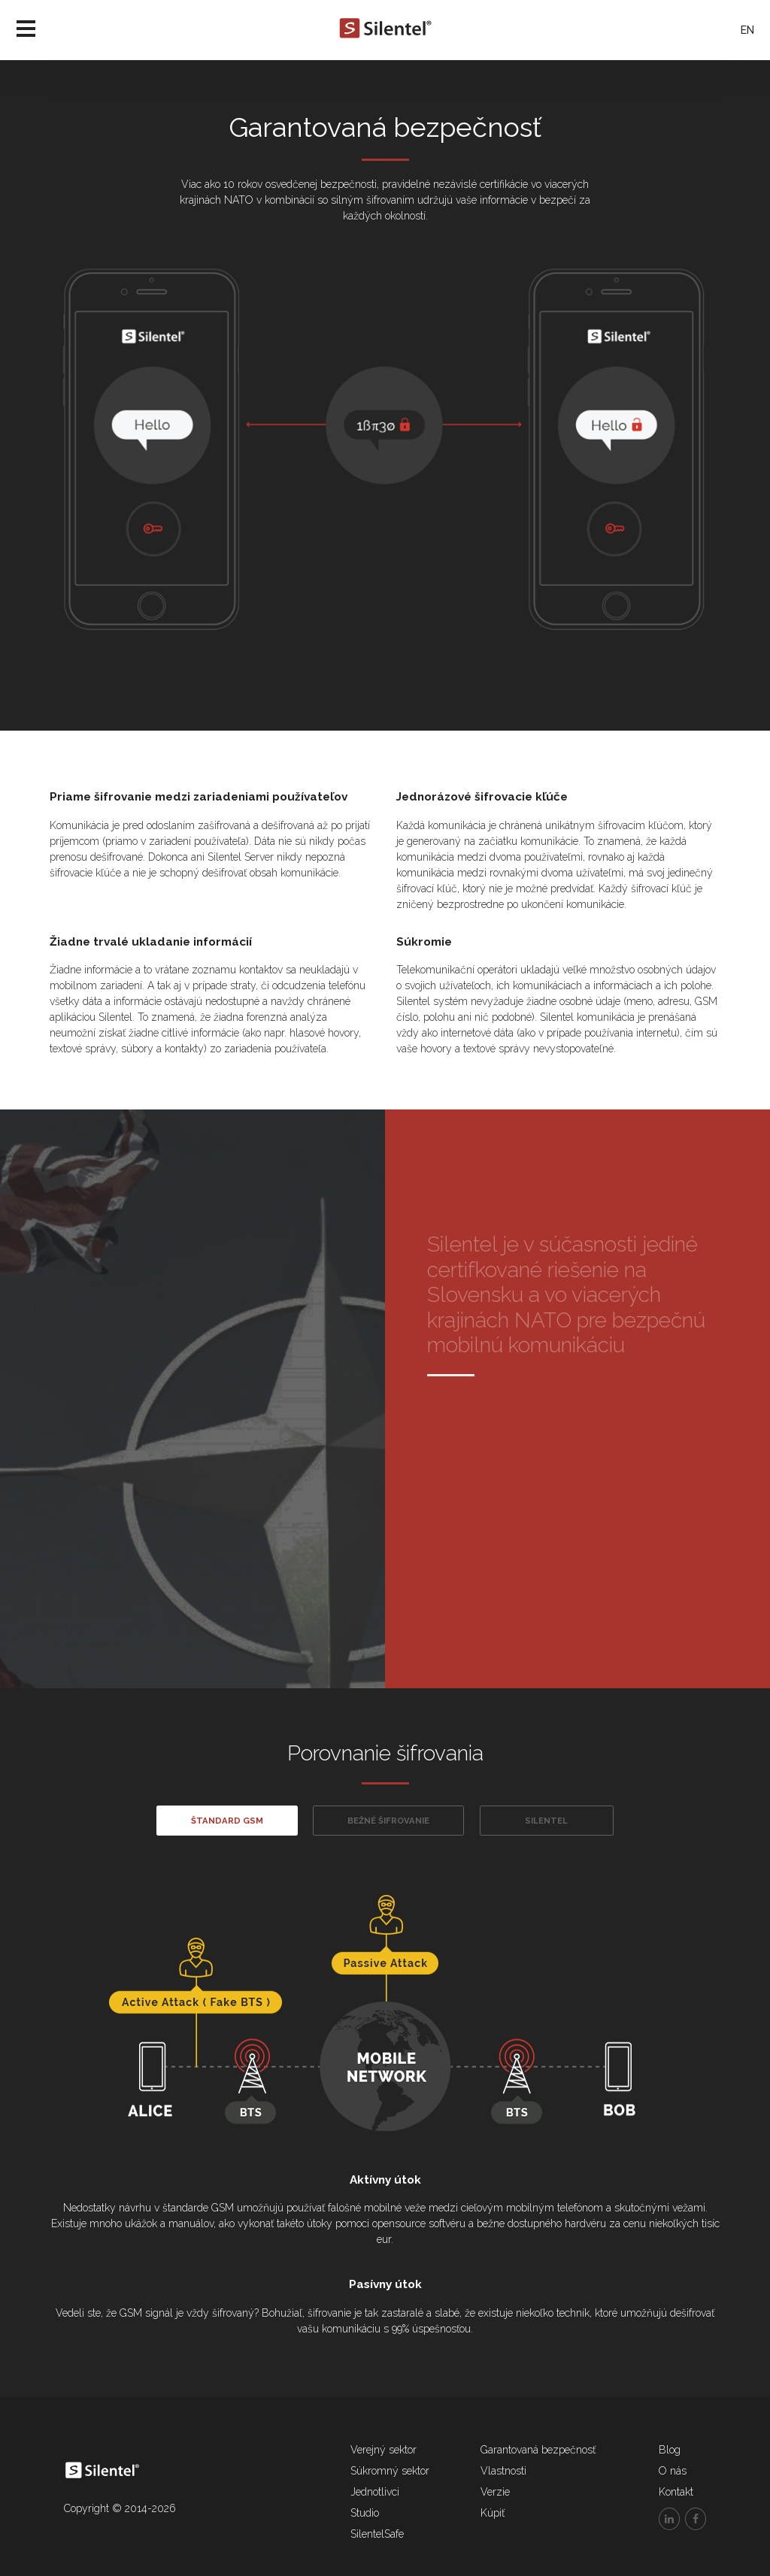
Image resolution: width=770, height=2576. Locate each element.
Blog (670, 2450)
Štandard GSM (227, 1820)
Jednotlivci (374, 2492)
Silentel (546, 1820)
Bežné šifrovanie (388, 1820)
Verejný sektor (383, 2450)
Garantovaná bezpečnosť (538, 2450)
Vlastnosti (503, 2471)
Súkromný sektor (389, 2471)
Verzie (495, 2492)
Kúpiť (492, 2513)
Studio (364, 2513)
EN (747, 30)
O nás (673, 2471)
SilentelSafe (377, 2534)
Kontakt (676, 2492)
